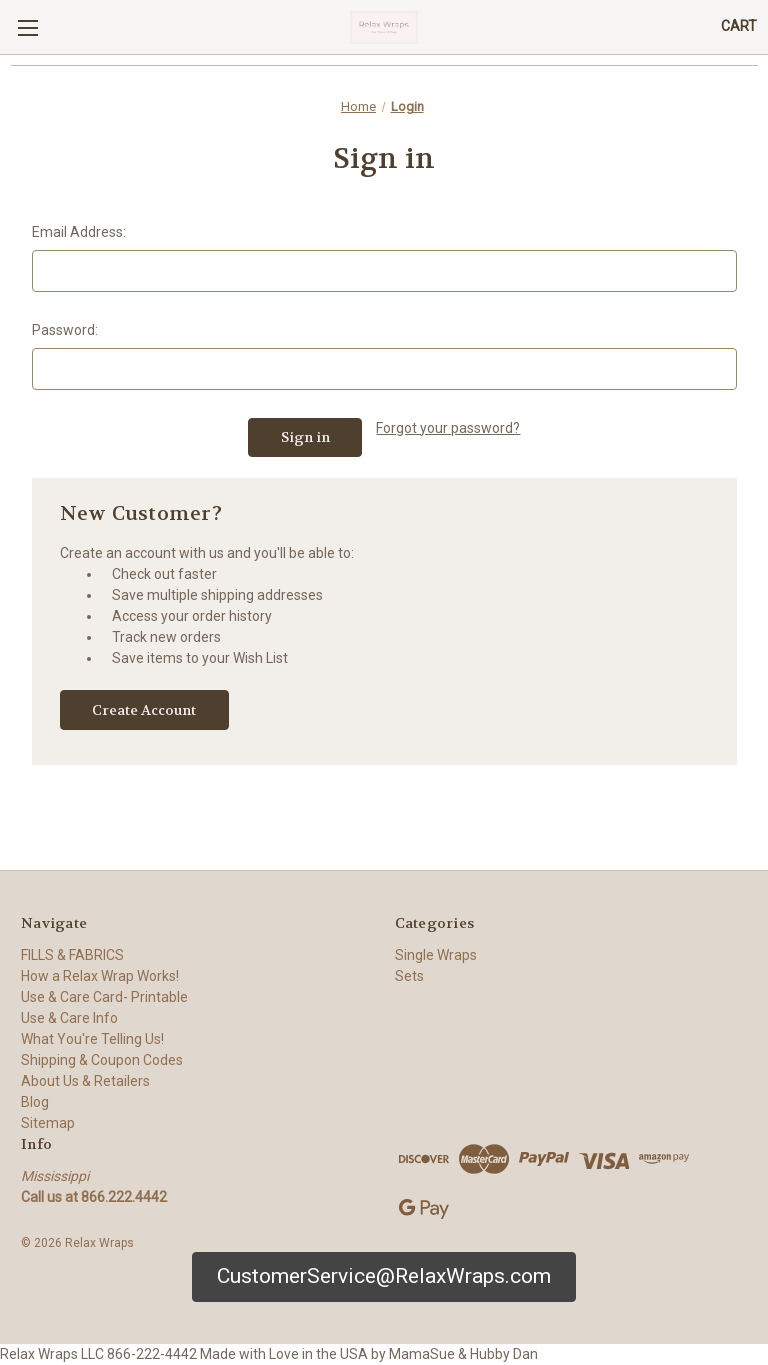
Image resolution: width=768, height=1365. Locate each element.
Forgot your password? (448, 428)
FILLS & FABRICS (72, 955)
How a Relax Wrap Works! (100, 976)
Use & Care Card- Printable (104, 997)
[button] (384, 1277)
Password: (65, 330)
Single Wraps (436, 955)
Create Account (144, 710)
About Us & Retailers (85, 1081)
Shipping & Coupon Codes (102, 1060)
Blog (35, 1102)
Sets (409, 976)
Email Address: (79, 232)
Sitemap (48, 1123)
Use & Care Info (69, 1018)
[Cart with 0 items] (739, 26)
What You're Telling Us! (92, 1039)
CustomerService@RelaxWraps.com (384, 1276)
